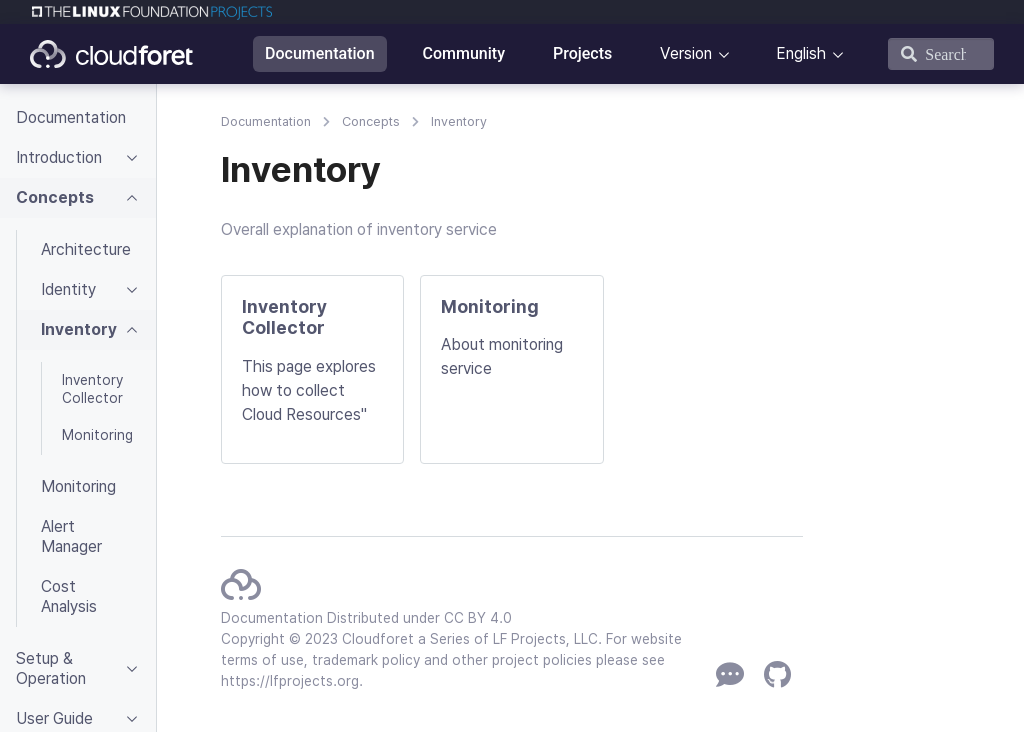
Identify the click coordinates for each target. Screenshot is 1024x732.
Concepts (371, 121)
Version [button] (686, 53)
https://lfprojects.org (290, 681)
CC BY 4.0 (478, 618)
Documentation (320, 53)
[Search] (941, 54)
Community (464, 53)
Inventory (459, 121)
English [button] (801, 53)
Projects (582, 53)
